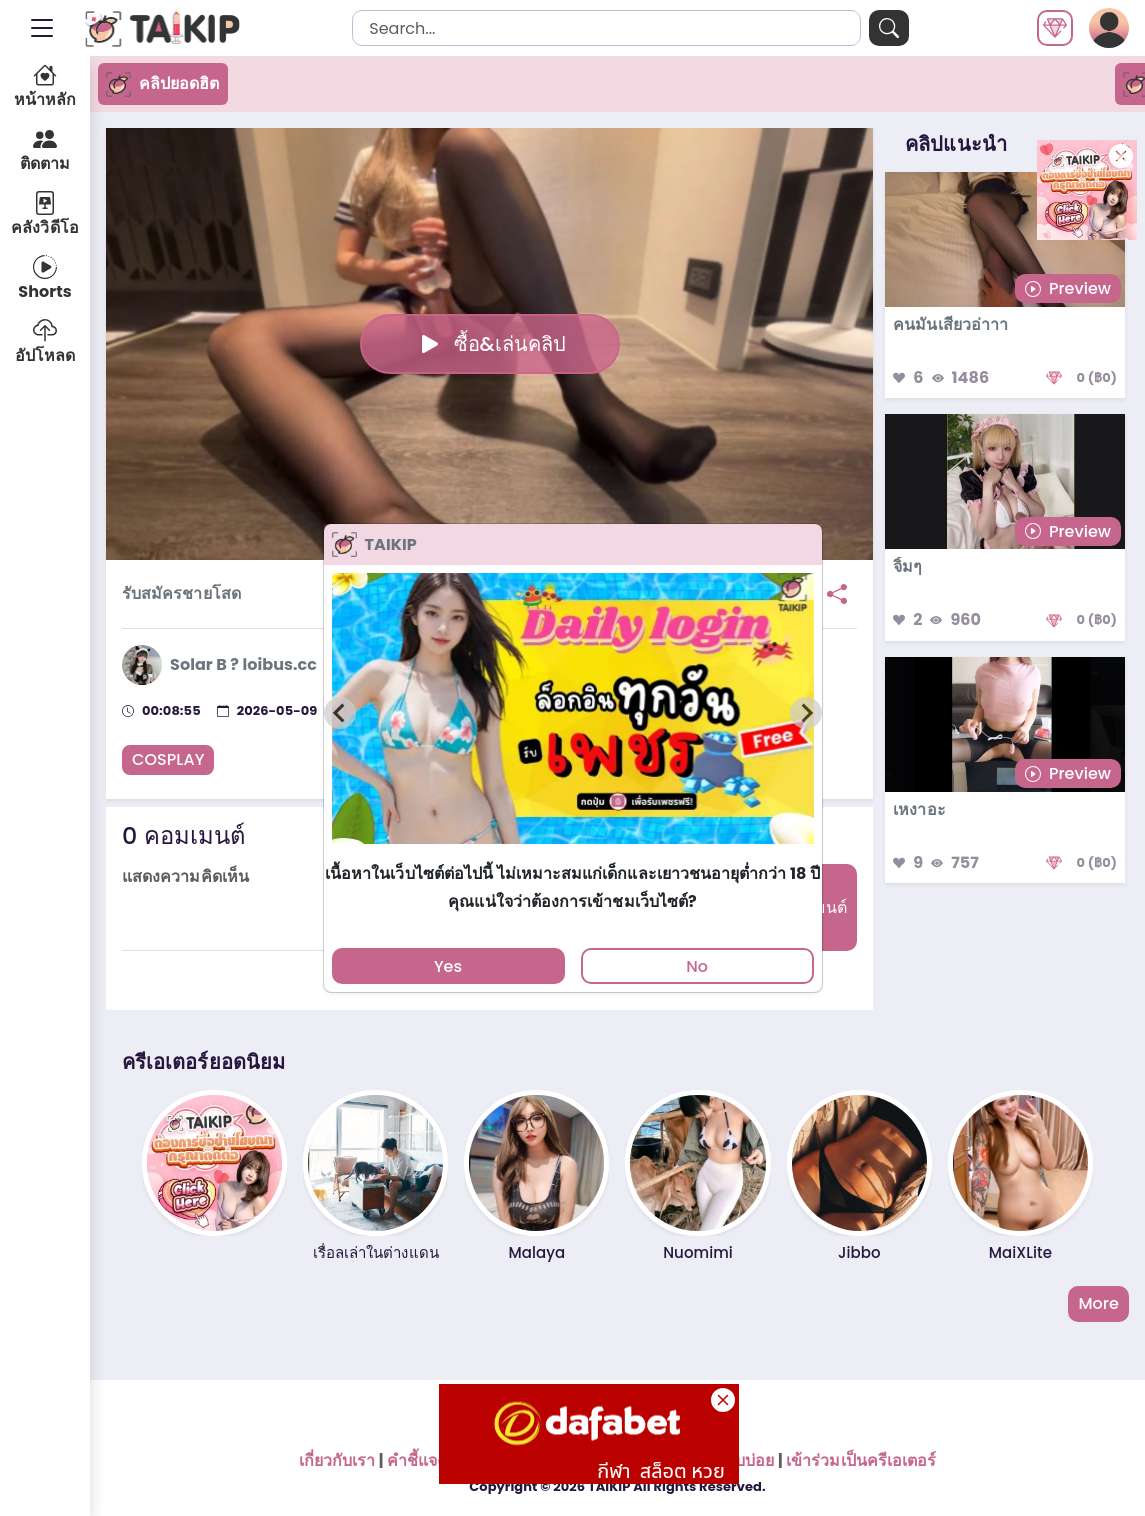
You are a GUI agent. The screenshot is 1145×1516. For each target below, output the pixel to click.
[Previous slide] (340, 713)
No (697, 966)
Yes (448, 966)
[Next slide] (806, 713)
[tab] (572, 853)
